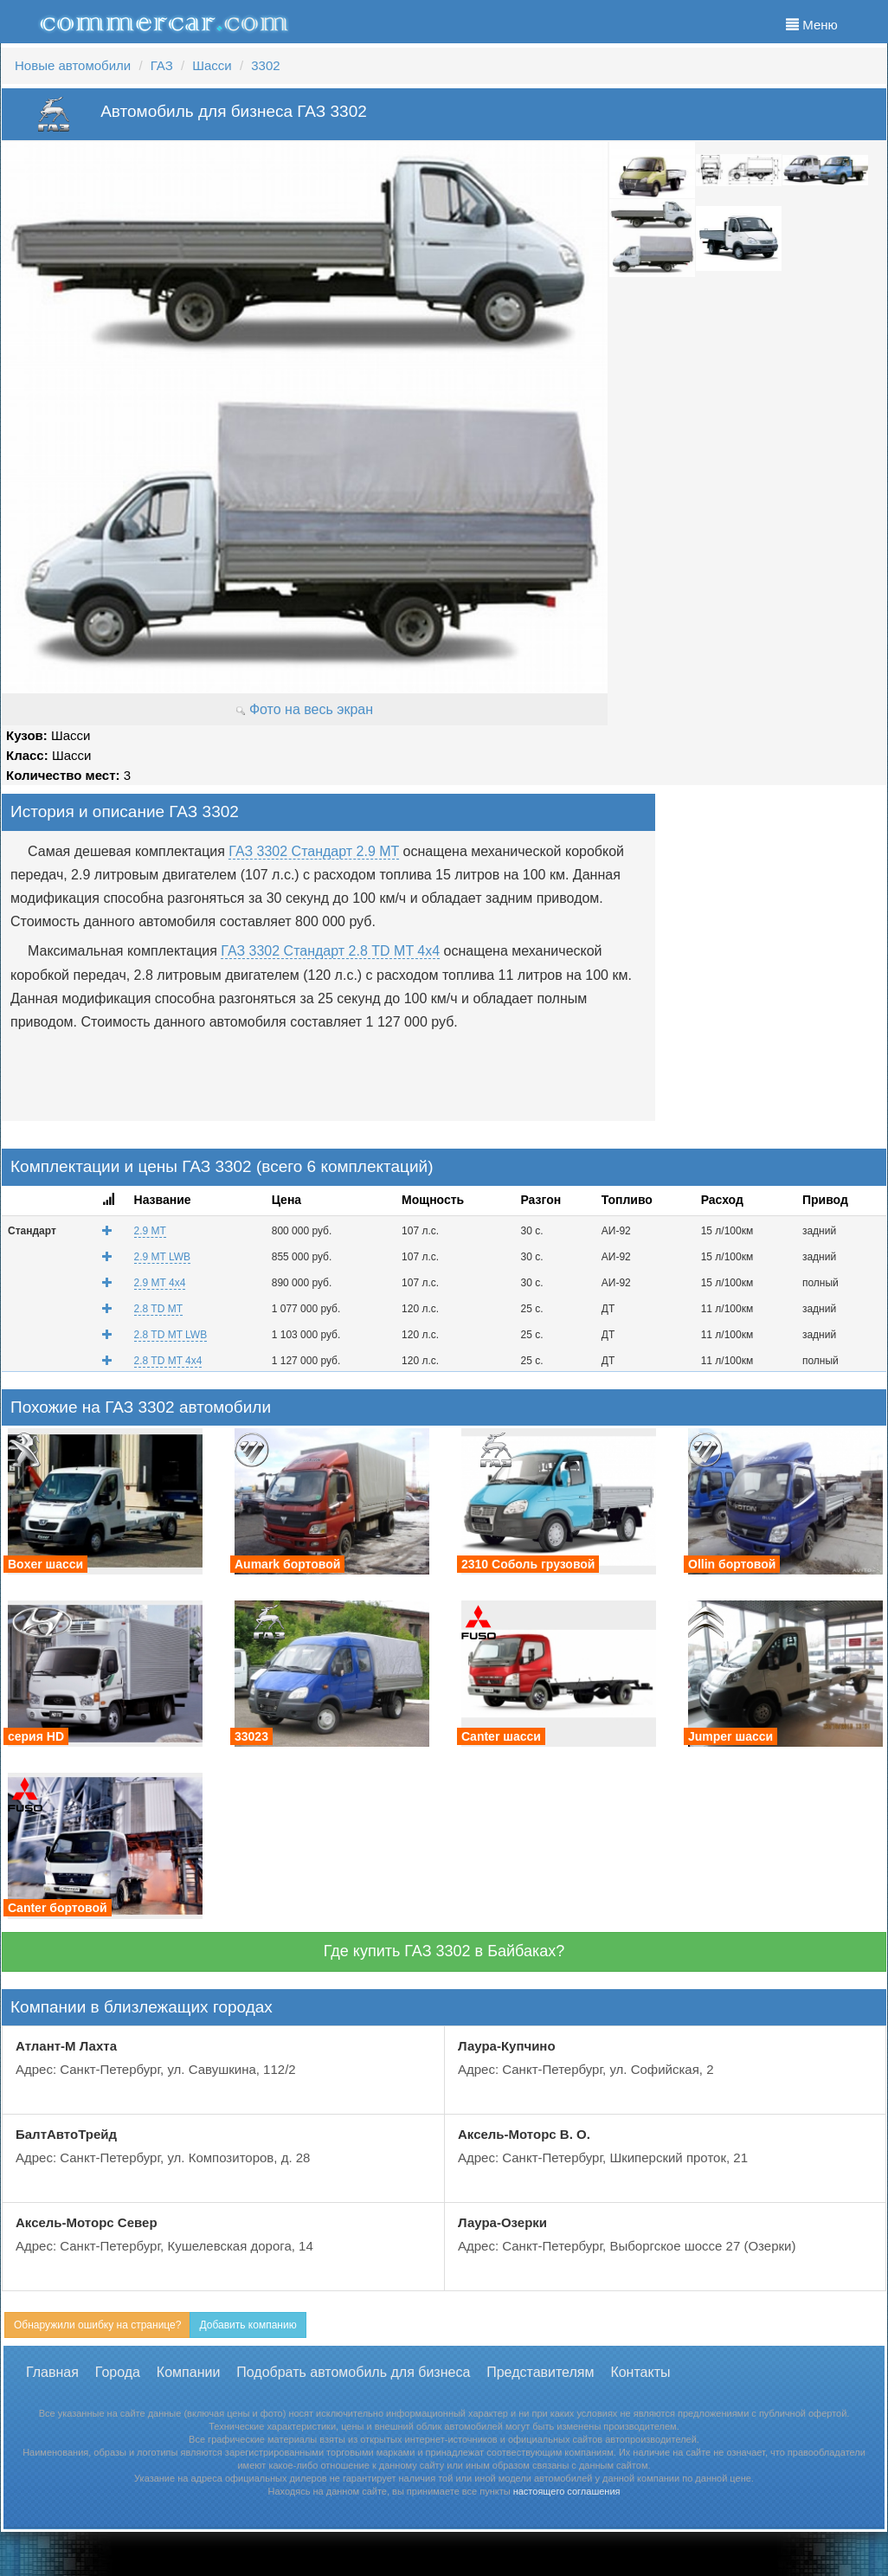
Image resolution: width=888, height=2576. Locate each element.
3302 (265, 65)
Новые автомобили (73, 65)
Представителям (540, 2372)
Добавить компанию (247, 2325)
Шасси (211, 65)
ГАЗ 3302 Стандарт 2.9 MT (313, 851)
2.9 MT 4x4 (160, 1283)
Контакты (640, 2372)
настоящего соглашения (567, 2491)
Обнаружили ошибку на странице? (97, 2325)
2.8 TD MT (158, 1309)
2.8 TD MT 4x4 (168, 1361)
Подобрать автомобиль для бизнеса (353, 2372)
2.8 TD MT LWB (171, 1335)
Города (117, 2372)
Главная (52, 2372)
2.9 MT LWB (162, 1257)
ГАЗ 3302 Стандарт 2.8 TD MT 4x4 (330, 950)
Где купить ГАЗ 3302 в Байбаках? (444, 1951)
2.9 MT (150, 1231)
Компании (189, 2372)
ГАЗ (162, 65)
